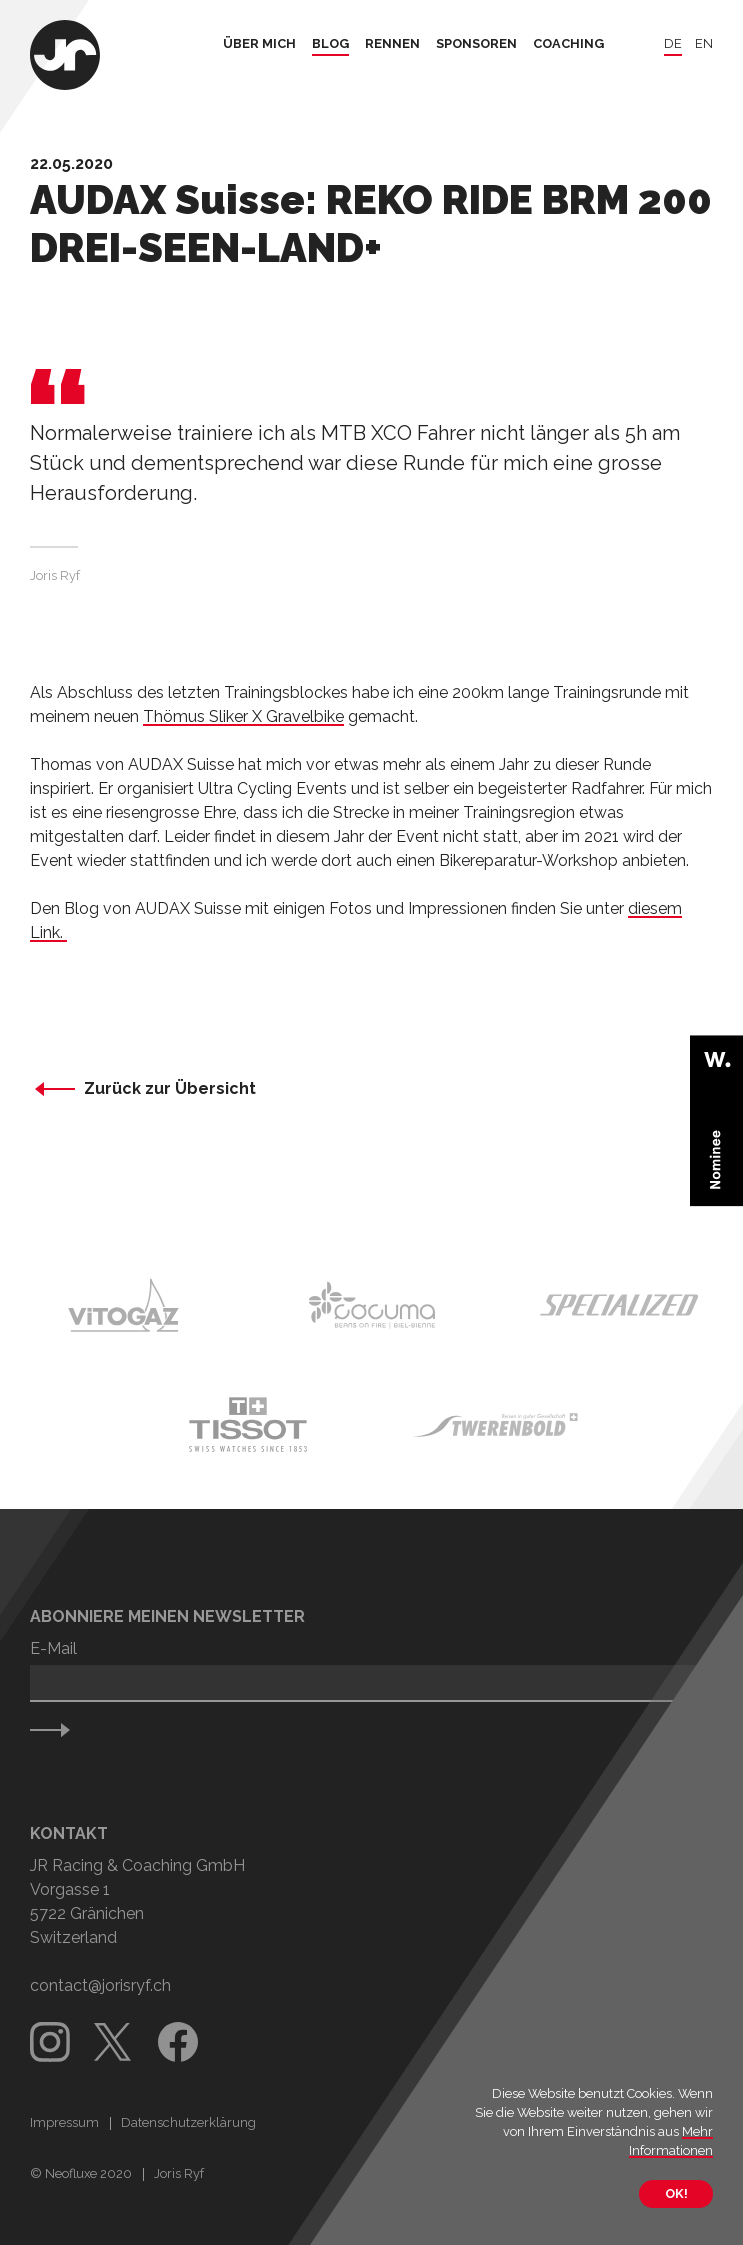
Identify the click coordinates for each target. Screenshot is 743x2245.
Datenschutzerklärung (188, 2122)
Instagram (50, 2042)
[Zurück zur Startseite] (65, 57)
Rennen (392, 44)
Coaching (568, 44)
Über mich (259, 44)
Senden (60, 1730)
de (673, 44)
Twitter (114, 2042)
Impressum (64, 2122)
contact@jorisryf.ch (100, 1985)
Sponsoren (476, 44)
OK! (675, 2193)
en (704, 44)
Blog (330, 44)
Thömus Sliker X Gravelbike (243, 716)
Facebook (178, 2042)
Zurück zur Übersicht (170, 1088)
